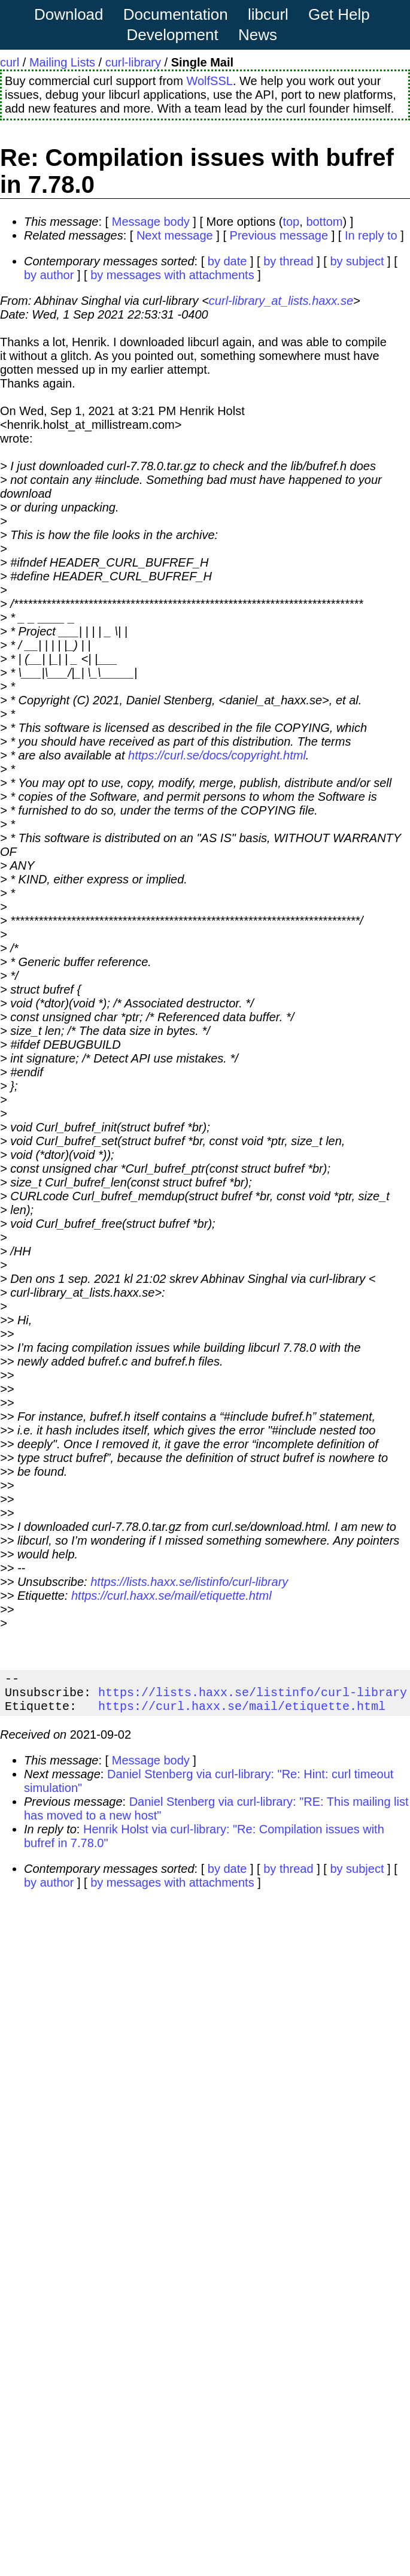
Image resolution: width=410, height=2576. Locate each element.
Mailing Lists (62, 62)
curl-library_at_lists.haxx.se (281, 300)
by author (49, 274)
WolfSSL (209, 80)
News (257, 35)
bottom (324, 221)
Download (69, 14)
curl (9, 62)
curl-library (133, 62)
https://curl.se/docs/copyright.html (217, 755)
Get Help (339, 14)
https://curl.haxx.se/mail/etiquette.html (171, 1595)
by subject (357, 261)
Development (172, 35)
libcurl (268, 14)
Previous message (279, 235)
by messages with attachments (172, 274)
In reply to (371, 235)
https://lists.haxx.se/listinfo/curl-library (189, 1581)
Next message (174, 235)
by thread (288, 261)
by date (227, 261)
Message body (151, 221)
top (291, 221)
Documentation (175, 14)
